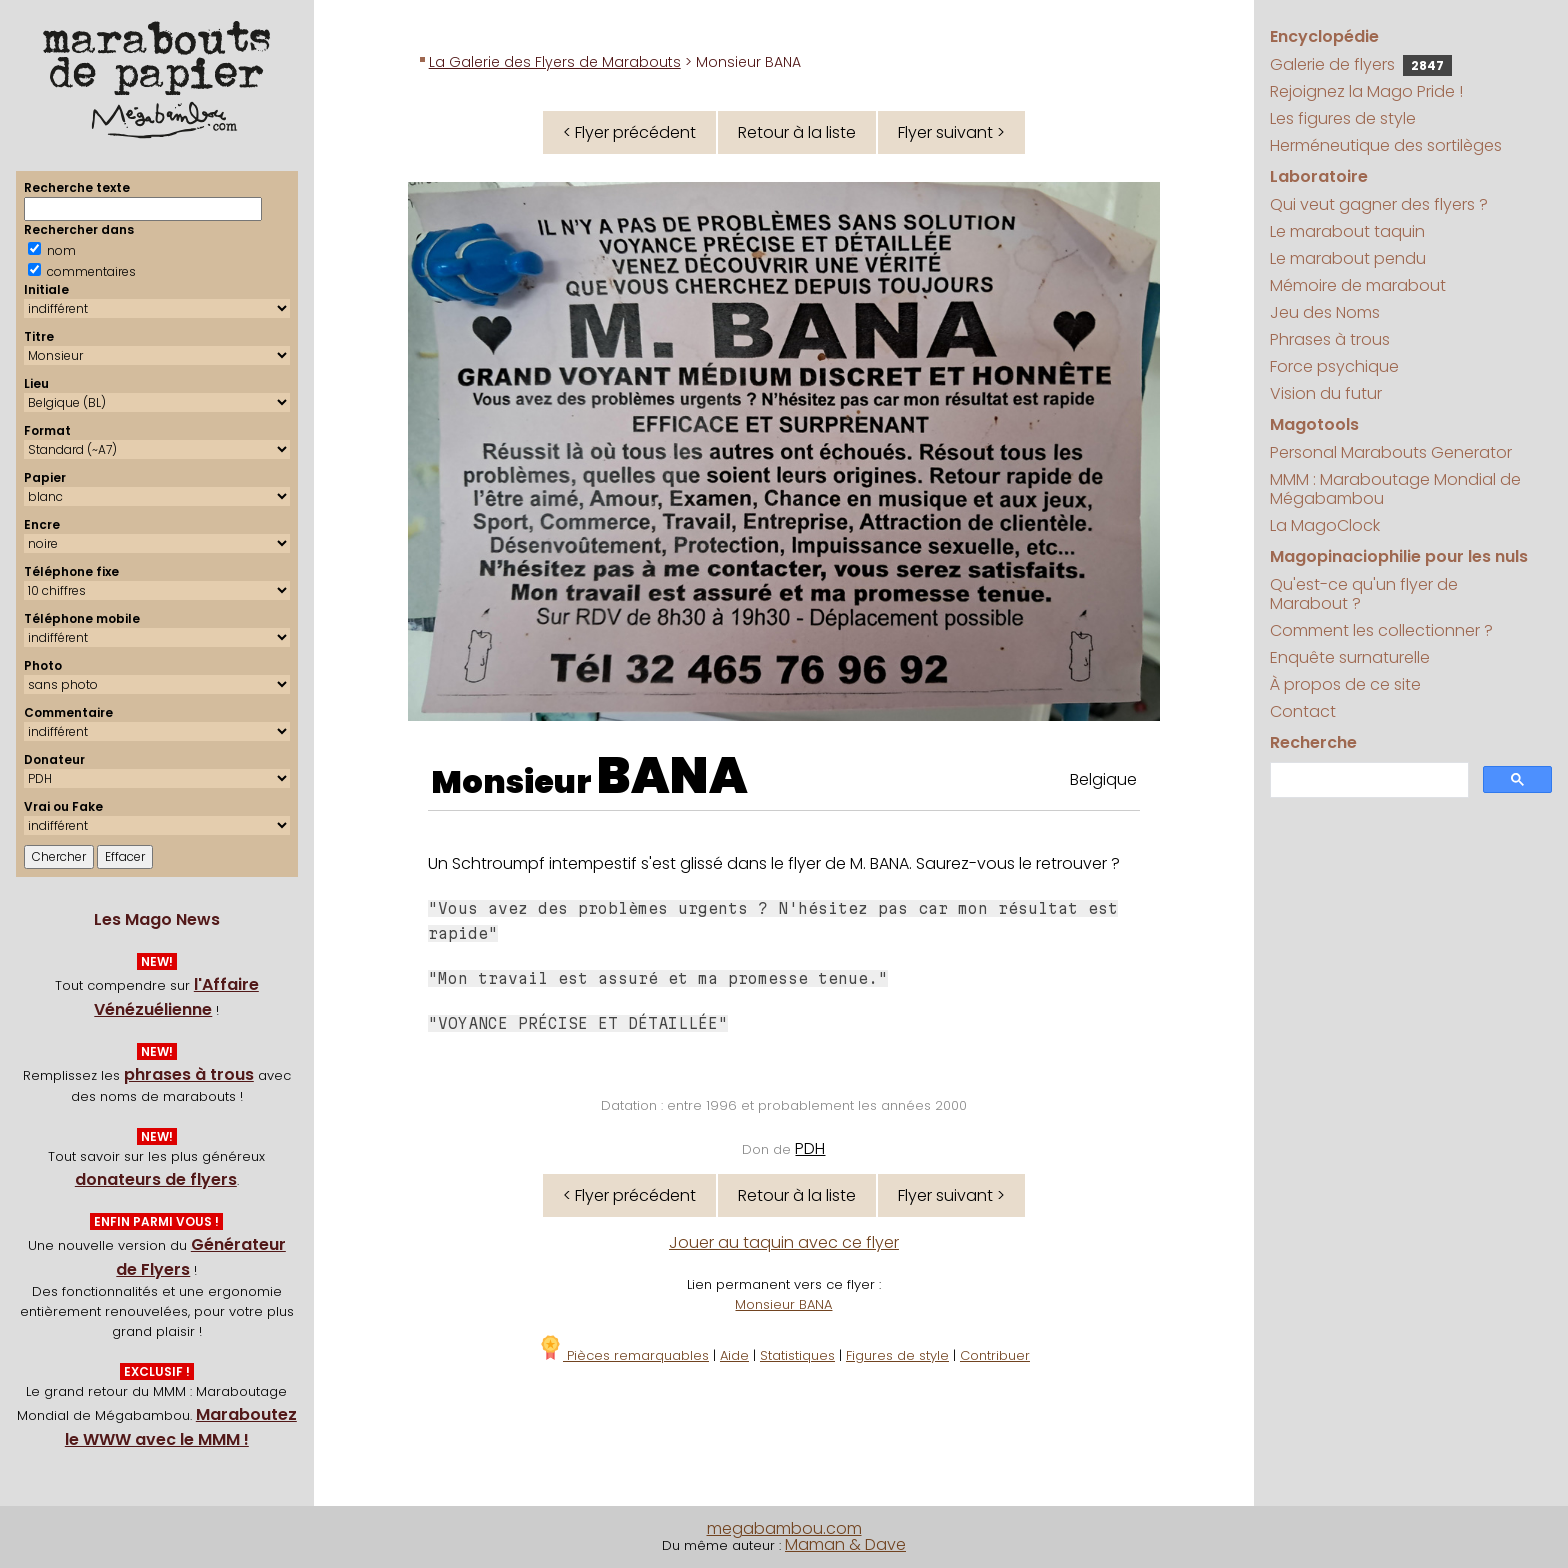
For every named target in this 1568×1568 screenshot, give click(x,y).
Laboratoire (1319, 176)
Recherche (1313, 742)
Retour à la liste (797, 132)
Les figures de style (1343, 118)
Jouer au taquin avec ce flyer (784, 1242)
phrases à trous (189, 1074)
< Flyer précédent (629, 132)
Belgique (1103, 779)
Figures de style (897, 1355)
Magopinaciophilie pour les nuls (1399, 556)
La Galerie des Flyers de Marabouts (555, 62)
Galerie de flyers (1361, 64)
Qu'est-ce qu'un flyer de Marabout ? (1364, 594)
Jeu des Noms (1325, 312)
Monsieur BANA (783, 1304)
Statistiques (797, 1355)
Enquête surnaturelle (1350, 657)
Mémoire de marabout (1358, 285)
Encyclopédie (1324, 36)
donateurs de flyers (156, 1179)
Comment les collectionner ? (1381, 630)
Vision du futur (1326, 393)
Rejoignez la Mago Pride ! (1366, 91)
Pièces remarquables (623, 1355)
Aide (734, 1355)
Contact (1303, 711)
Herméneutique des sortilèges (1386, 145)
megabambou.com (784, 1528)
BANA (672, 776)
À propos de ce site (1345, 684)
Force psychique (1334, 366)
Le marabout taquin (1347, 231)
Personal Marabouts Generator (1391, 452)
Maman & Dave (845, 1544)
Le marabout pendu (1348, 258)
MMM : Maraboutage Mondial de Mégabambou (1395, 489)
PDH (810, 1148)
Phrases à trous (1330, 339)
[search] (1367, 780)
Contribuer (995, 1355)
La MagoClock (1325, 525)
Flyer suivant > (951, 132)
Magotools (1314, 424)
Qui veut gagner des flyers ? (1379, 204)
